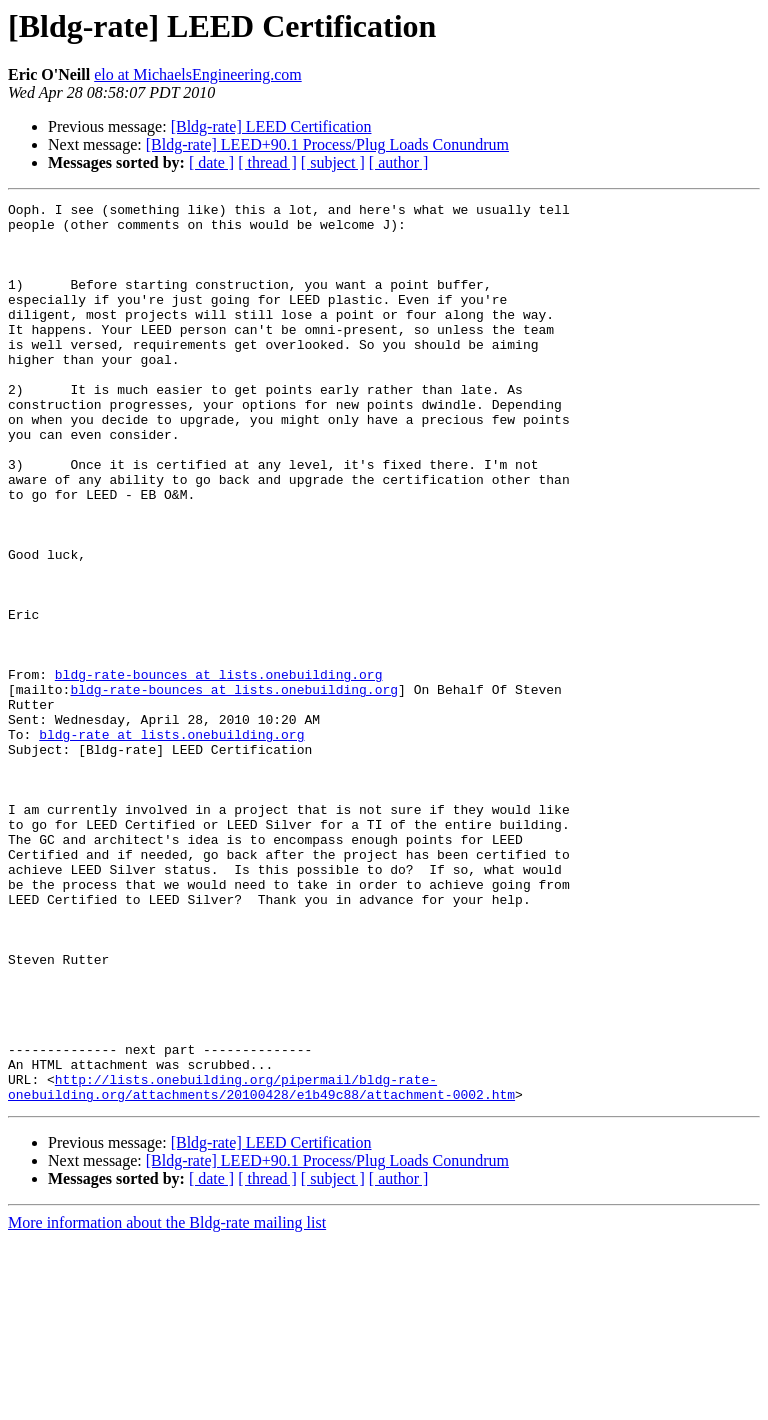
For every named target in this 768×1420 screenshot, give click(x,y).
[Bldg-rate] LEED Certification (271, 126)
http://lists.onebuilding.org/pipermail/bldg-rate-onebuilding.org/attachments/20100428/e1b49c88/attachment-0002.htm (261, 1265)
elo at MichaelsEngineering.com (197, 74)
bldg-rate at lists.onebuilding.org (171, 842)
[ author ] (399, 162)
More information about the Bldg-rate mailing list (167, 1402)
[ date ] (211, 162)
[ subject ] (333, 162)
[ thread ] (267, 162)
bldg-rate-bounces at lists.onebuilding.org (219, 770)
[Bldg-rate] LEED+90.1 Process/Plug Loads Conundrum (327, 144)
